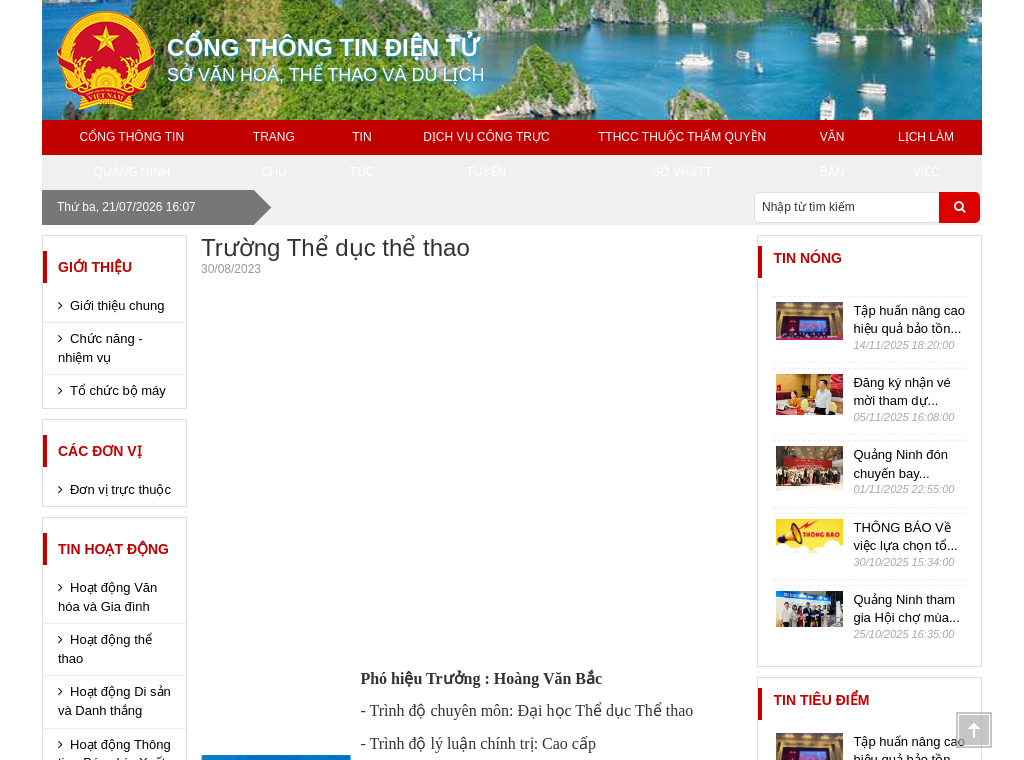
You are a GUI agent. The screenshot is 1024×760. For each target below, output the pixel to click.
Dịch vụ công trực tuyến (486, 154)
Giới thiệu (95, 267)
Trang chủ (274, 154)
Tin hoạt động (113, 549)
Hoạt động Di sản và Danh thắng (114, 701)
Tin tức (361, 154)
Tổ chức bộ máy (118, 390)
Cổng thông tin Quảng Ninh (132, 154)
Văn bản (832, 154)
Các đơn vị (100, 451)
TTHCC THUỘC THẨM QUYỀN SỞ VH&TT (682, 154)
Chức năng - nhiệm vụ (100, 348)
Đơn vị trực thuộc (120, 489)
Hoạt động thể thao (105, 649)
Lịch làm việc (926, 154)
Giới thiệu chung (117, 305)
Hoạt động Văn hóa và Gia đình (107, 597)
